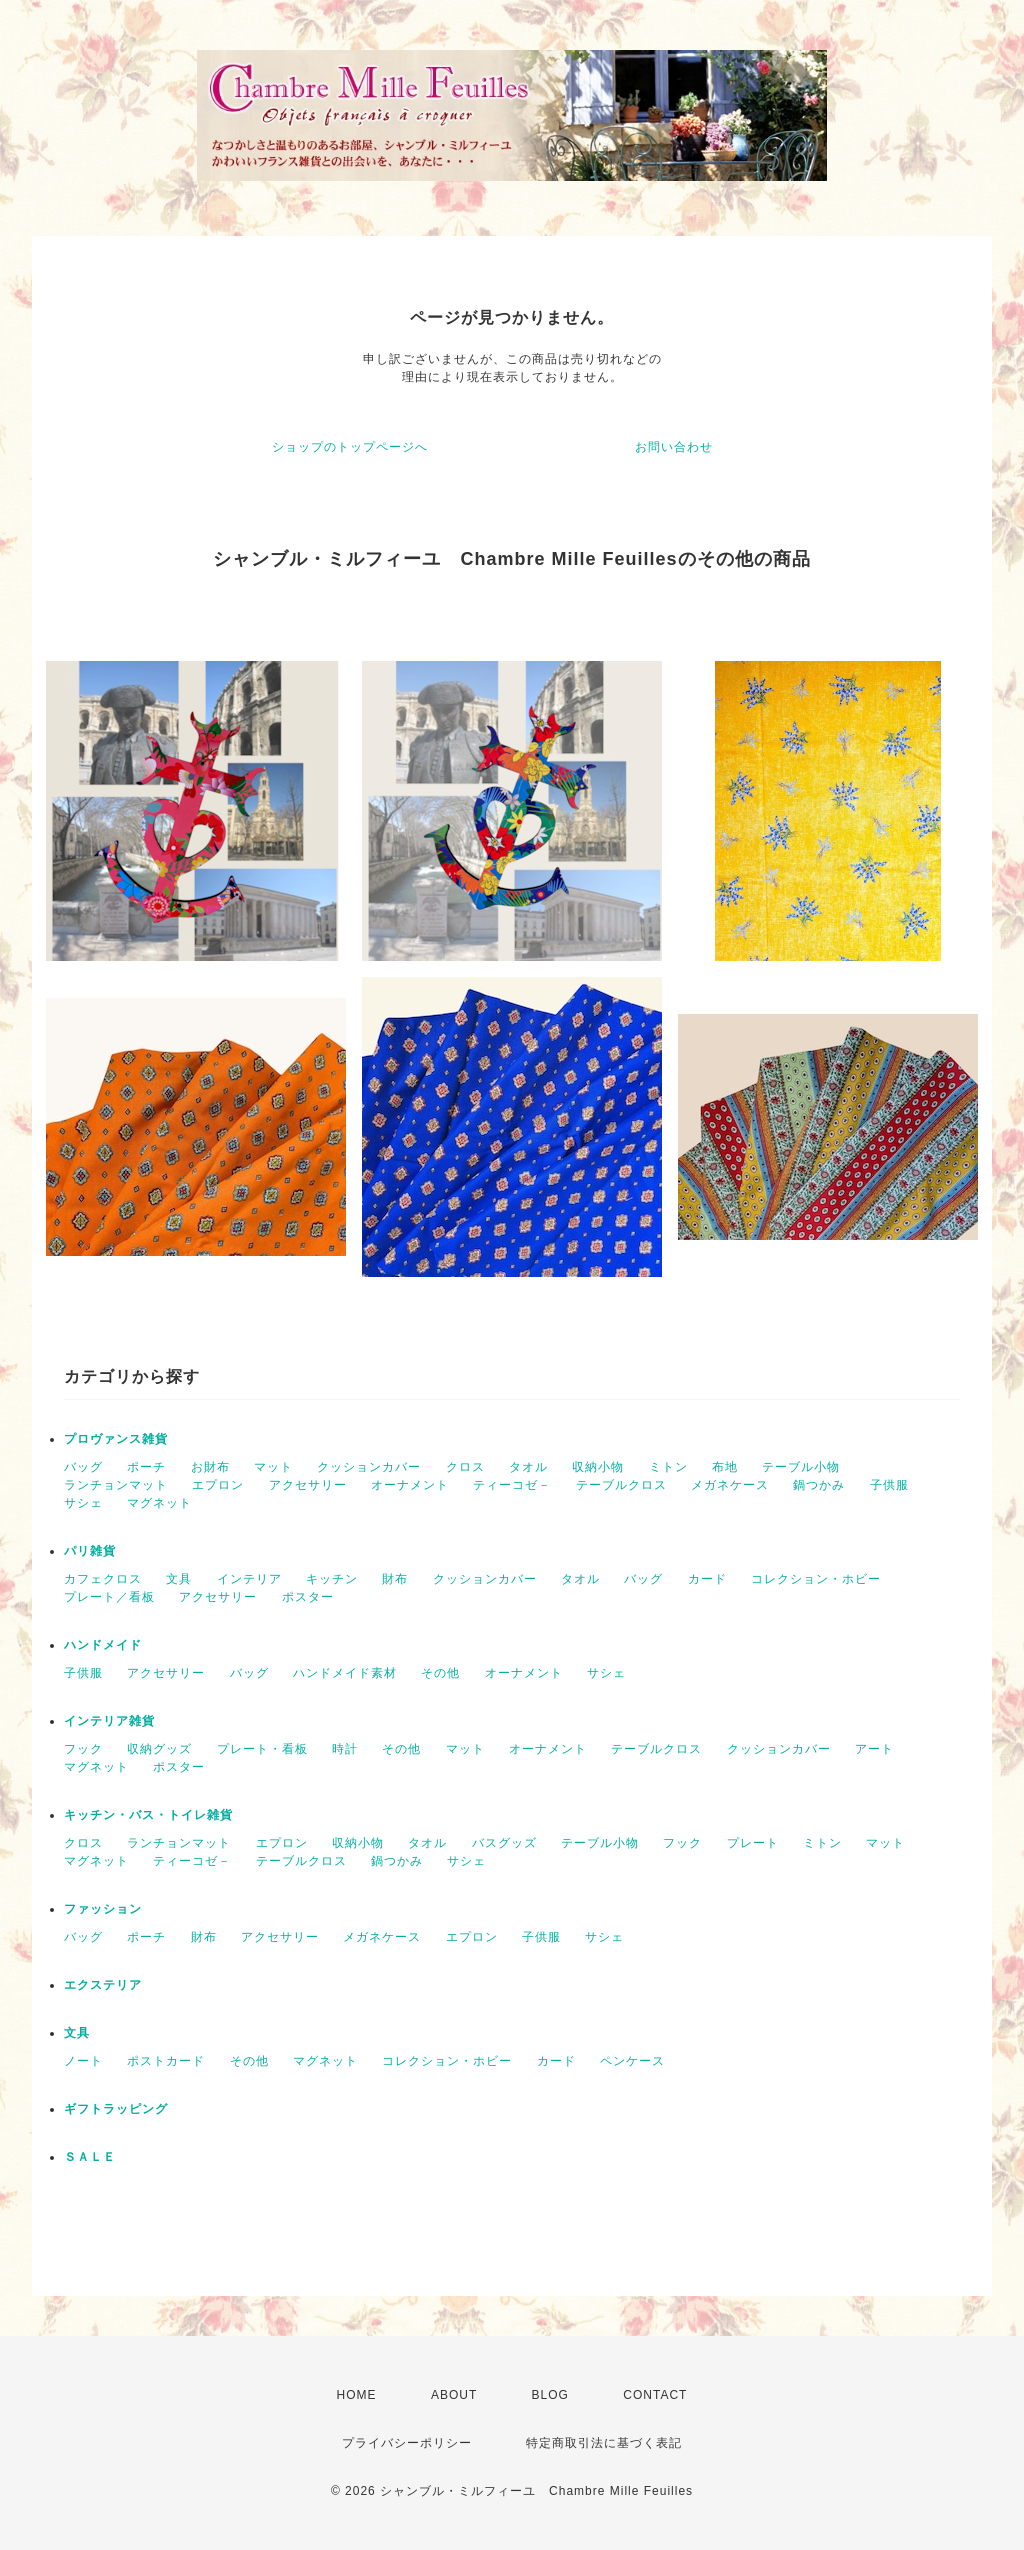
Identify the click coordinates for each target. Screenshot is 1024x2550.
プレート (753, 1843)
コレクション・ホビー (816, 1579)
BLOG (550, 2395)
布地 (725, 1467)
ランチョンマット (116, 1485)
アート (874, 1749)
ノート (83, 2061)
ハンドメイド (103, 1645)
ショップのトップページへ (350, 447)
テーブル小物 (801, 1467)
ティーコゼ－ (512, 1485)
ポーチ (146, 1467)
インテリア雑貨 (109, 1721)
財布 (395, 1579)
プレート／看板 (109, 1597)
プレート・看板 (262, 1749)
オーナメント (410, 1485)
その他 (440, 1673)
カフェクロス (103, 1579)
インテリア (249, 1579)
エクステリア (103, 1985)
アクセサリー (308, 1485)
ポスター (308, 1597)
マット (273, 1467)
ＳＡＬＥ (90, 2157)
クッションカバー (369, 1467)
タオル (528, 1467)
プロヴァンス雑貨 (116, 1439)
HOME (357, 2395)
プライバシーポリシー (407, 2443)
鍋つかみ (819, 1485)
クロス (465, 1467)
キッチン (332, 1579)
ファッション (103, 1909)
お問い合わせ (674, 447)
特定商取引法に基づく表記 (604, 2443)
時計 (345, 1749)
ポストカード (166, 2061)
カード (707, 1579)
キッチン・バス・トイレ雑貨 (148, 1815)
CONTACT (655, 2395)
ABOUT (454, 2395)
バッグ (83, 1467)
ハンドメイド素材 (345, 1673)
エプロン (218, 1485)
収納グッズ (159, 1749)
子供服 (889, 1485)
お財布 (210, 1467)
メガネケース (730, 1485)
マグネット (159, 1503)
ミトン (668, 1467)
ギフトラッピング (116, 2109)
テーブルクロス (621, 1485)
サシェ (83, 1503)
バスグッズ (504, 1843)
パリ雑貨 (90, 1551)
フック (83, 1749)
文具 (179, 1579)
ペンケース (632, 2061)
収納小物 (598, 1467)
